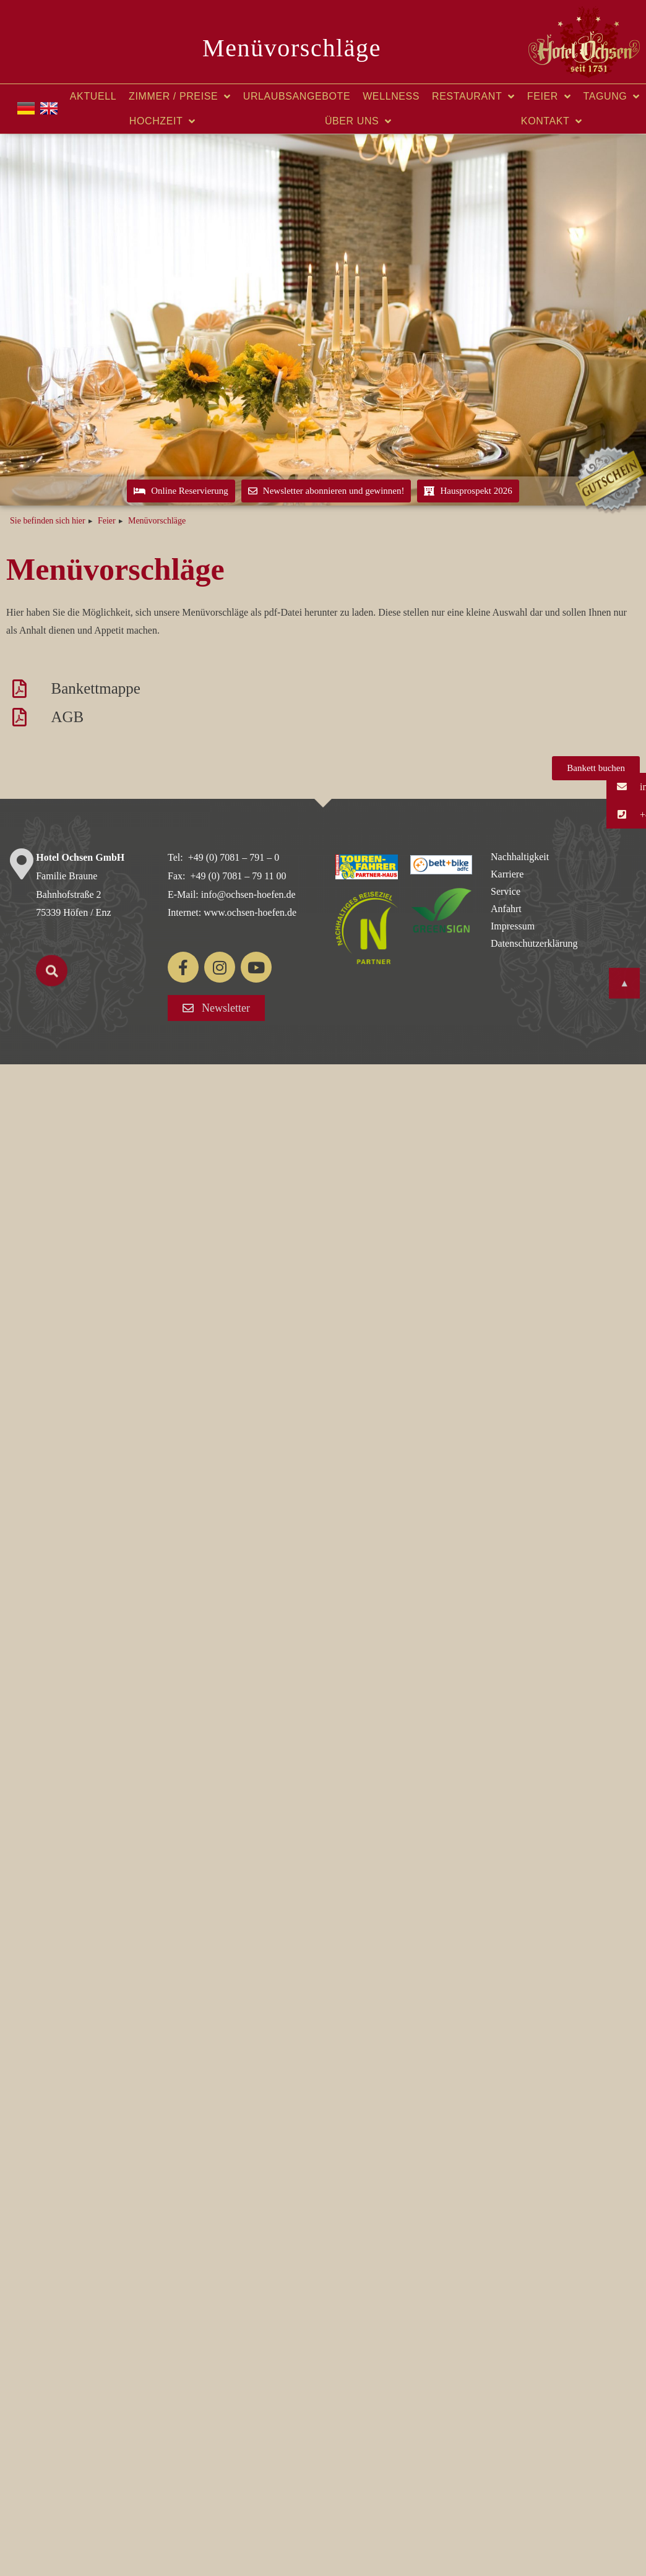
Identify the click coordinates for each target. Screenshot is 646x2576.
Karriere (507, 874)
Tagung (612, 96)
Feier (549, 96)
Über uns (358, 121)
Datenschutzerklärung (534, 943)
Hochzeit (162, 121)
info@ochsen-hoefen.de (248, 894)
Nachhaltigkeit (520, 856)
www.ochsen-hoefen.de (250, 912)
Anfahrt (506, 908)
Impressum (513, 926)
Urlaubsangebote (296, 96)
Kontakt (551, 121)
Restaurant (473, 96)
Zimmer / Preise (180, 96)
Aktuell (93, 96)
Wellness (391, 96)
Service (505, 891)
